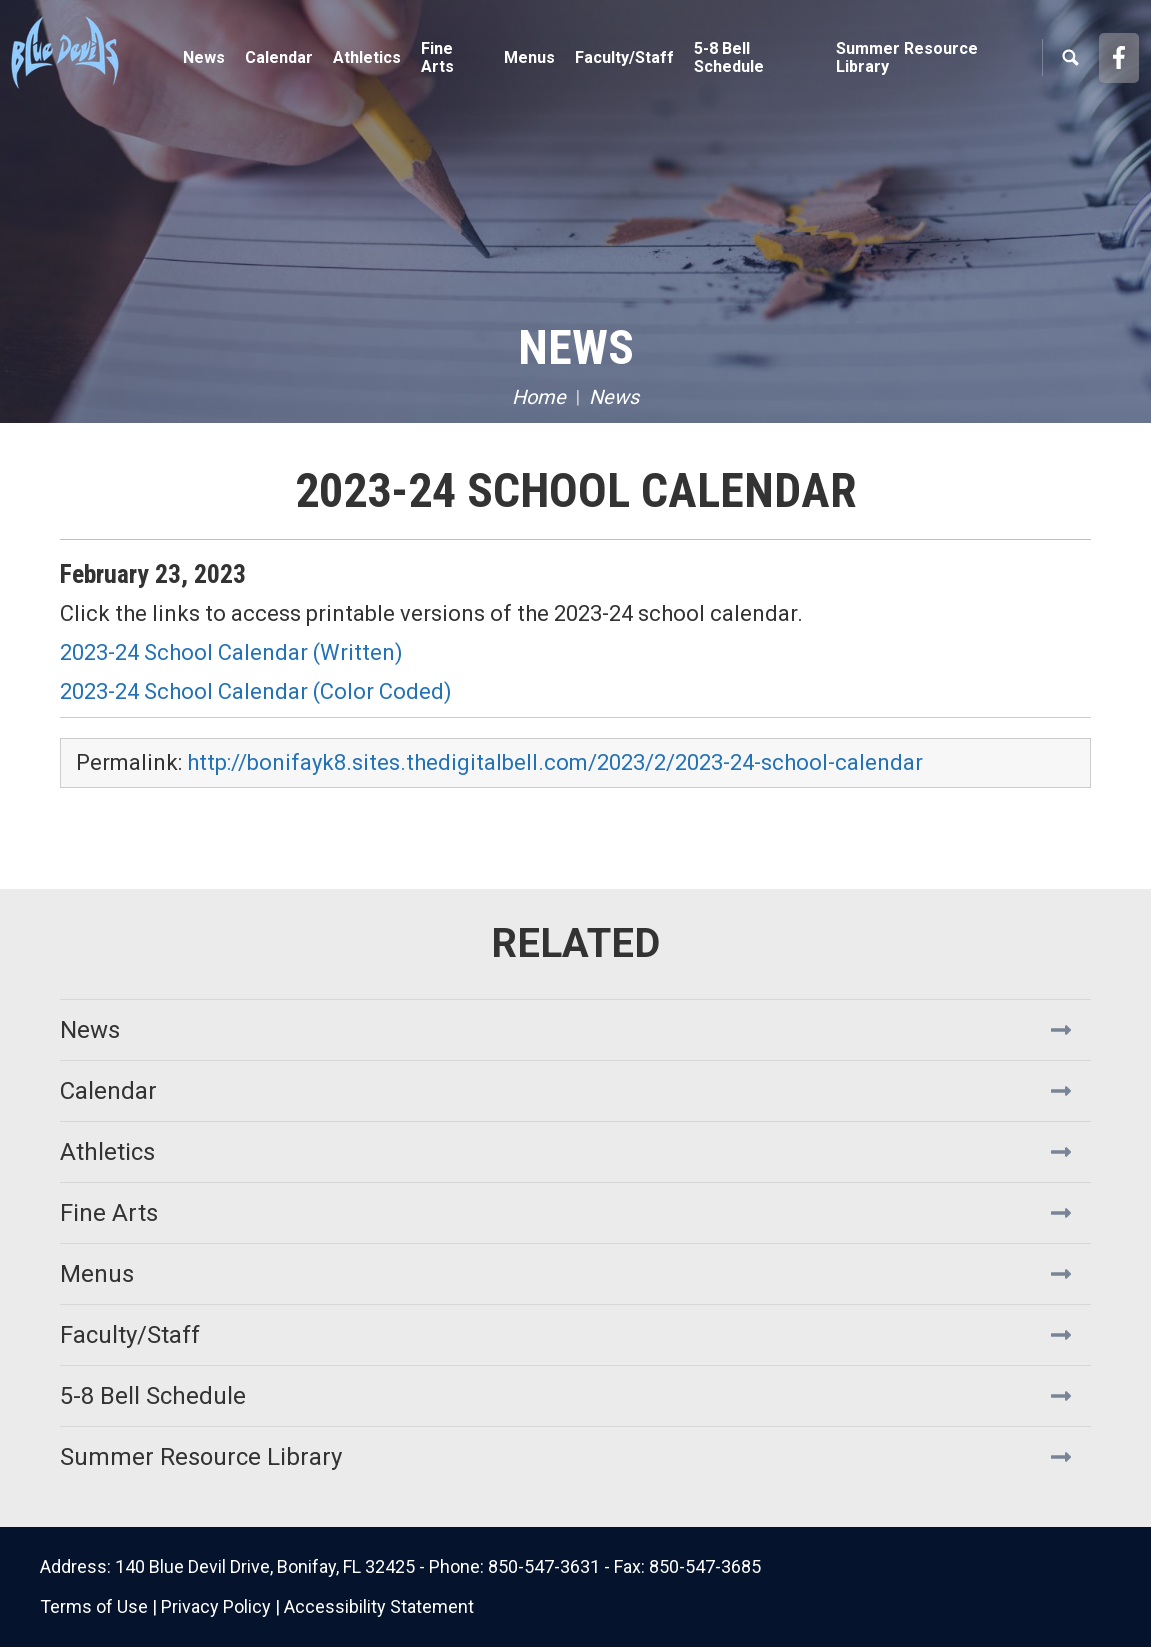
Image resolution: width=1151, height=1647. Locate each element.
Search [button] (1070, 58)
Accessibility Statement (379, 1606)
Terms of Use (94, 1606)
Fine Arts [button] (437, 57)
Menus (529, 57)
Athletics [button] (367, 57)
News (204, 57)
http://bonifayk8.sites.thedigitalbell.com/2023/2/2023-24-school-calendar (555, 762)
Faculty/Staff (624, 57)
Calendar (279, 57)
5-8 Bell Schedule (729, 57)
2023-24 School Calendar (576, 490)
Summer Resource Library (907, 57)
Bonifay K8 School (130, 50)
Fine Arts (109, 1213)
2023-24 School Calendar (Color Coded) (256, 691)
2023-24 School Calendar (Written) (234, 652)
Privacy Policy (216, 1606)
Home (539, 397)
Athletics (107, 1152)
